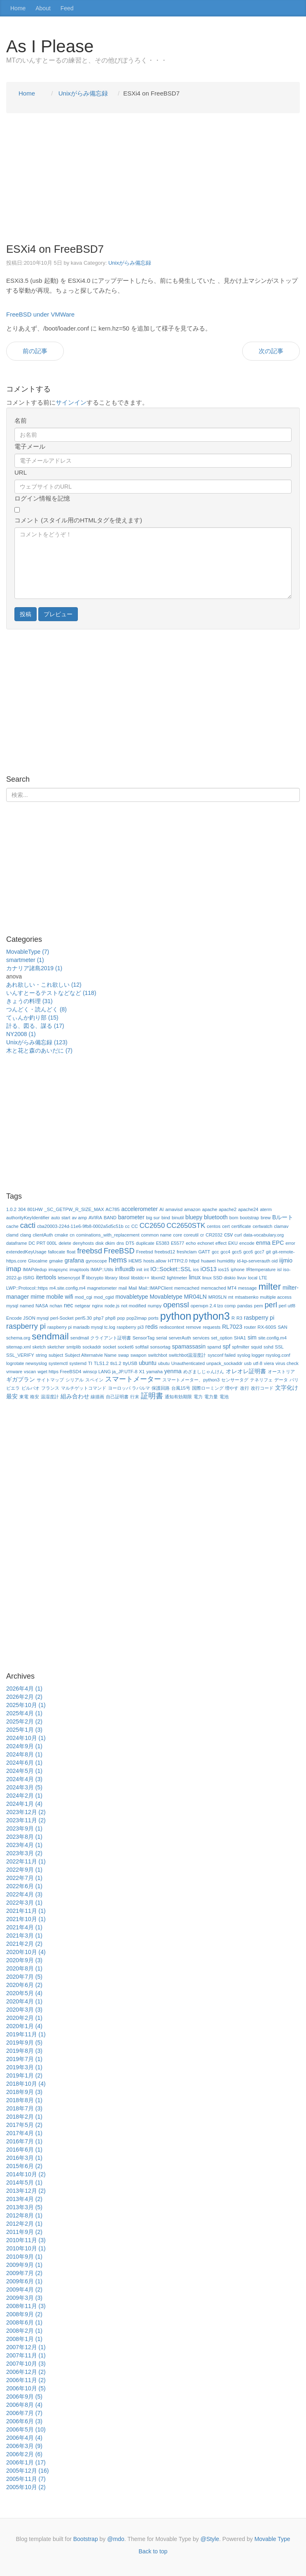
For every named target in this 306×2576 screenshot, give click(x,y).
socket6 (126, 1346)
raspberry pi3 (130, 1327)
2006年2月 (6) (24, 2454)
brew (266, 1217)
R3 (239, 1318)
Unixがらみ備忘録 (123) (37, 1042)
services (201, 1337)
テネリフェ (261, 1379)
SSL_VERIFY (20, 1355)
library (111, 1277)
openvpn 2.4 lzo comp (213, 1305)
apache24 (248, 1209)
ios (196, 1269)
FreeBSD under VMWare (40, 314)
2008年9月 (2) (24, 2314)
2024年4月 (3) (24, 1779)
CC (134, 1226)
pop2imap (136, 1318)
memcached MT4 (218, 1288)
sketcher (56, 1346)
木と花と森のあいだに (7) (39, 1050)
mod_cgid (104, 1297)
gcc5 (237, 1251)
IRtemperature (261, 1269)
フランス (50, 1388)
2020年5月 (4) (24, 1993)
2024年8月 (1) (24, 1754)
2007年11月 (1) (26, 2355)
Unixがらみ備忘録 (129, 263)
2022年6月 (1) (24, 1886)
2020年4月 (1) (24, 2001)
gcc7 (259, 1251)
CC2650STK (185, 1226)
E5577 (177, 1243)
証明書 (152, 1396)
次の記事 (271, 350)
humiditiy (226, 1260)
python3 (211, 1316)
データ (281, 1379)
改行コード (262, 1388)
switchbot (157, 1355)
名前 (20, 420)
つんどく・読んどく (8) (36, 1009)
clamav (281, 1226)
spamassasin (189, 1346)
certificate (241, 1226)
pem (258, 1305)
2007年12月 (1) (26, 2347)
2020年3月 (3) (24, 2009)
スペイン (94, 1379)
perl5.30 (83, 1318)
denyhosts (83, 1243)
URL (20, 472)
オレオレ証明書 (246, 1371)
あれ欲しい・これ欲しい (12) (44, 984)
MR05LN (217, 1297)
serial (161, 1337)
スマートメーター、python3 (191, 1379)
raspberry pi (26, 1326)
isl (279, 1269)
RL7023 (232, 1326)
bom (233, 1217)
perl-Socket (62, 1318)
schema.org (18, 1337)
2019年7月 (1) (24, 2059)
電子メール (29, 446)
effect (221, 1243)
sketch (39, 1346)
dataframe (16, 1243)
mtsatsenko (246, 1297)
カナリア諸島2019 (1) (34, 968)
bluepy (193, 1217)
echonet (205, 1243)
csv (228, 1234)
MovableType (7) (27, 951)
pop (121, 1318)
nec (68, 1305)
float (71, 1251)
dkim (110, 1243)
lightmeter (177, 1277)
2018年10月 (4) (26, 2083)
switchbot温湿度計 (187, 1355)
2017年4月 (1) (24, 2133)
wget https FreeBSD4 (59, 1371)
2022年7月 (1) (24, 1878)
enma (263, 1242)
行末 (134, 1396)
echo (191, 1243)
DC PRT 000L (42, 1243)
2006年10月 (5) (26, 2388)
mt (230, 1297)
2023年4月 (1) (24, 1845)
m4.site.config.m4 (67, 1288)
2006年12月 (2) (26, 2372)
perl (270, 1305)
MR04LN (195, 1296)
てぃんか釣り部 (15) (32, 1017)
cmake (61, 1234)
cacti (27, 1225)
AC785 (112, 1209)
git (268, 1251)
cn (72, 1234)
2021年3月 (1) (24, 1935)
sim (252, 1337)
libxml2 (158, 1277)
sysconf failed (222, 1355)
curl (238, 1234)
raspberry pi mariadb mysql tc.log (81, 1327)
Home (18, 8)
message (247, 1288)
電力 (198, 1396)
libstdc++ (140, 1277)
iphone (238, 1269)
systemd (77, 1363)
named (27, 1305)
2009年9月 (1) (24, 2265)
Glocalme (37, 1260)
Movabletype (165, 1296)
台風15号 (180, 1388)
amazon (192, 1209)
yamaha (154, 1371)
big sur (153, 1217)
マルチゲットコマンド (83, 1388)
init (139, 1269)
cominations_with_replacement (108, 1234)
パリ (294, 1379)
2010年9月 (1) (24, 2256)
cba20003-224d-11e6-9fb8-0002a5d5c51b (80, 1226)
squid (256, 1346)
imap (13, 1269)
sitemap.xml (18, 1346)
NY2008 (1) (21, 1034)
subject (56, 1355)
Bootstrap (85, 2539)
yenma (173, 1371)
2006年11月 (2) (26, 2380)
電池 (224, 1396)
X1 (142, 1371)
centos (213, 1226)
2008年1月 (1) (24, 2339)
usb (248, 1363)
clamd (12, 1234)
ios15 (223, 1269)
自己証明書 (117, 1396)
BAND (110, 1217)
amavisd (173, 1209)
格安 (34, 1396)
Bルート (282, 1217)
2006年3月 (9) (24, 2446)
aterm (266, 1209)
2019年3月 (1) (24, 2067)
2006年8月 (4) (24, 2404)
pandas (244, 1305)
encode (247, 1243)
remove (193, 1327)
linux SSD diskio (219, 1277)
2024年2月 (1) (24, 1795)
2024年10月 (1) (26, 1738)
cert (226, 1226)
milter (269, 1286)
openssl (176, 1305)
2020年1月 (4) (24, 2026)
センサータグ (234, 1379)
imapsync (58, 1269)
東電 (23, 1396)
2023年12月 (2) (26, 1812)
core (177, 1234)
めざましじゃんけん (203, 1371)
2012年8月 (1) (24, 2215)
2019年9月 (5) (24, 2042)
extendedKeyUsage (26, 1251)
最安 (12, 1396)
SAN (282, 1327)
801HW (34, 1209)
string (41, 1355)
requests (211, 1327)
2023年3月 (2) (24, 1853)
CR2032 (214, 1234)
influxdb (125, 1269)
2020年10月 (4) (26, 1952)
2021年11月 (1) (26, 1911)
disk (100, 1243)
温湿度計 (50, 1396)
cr (202, 1234)
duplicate (145, 1243)
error (290, 1243)
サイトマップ (50, 1379)
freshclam (187, 1251)
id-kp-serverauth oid (257, 1260)
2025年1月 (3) (24, 1729)
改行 (244, 1388)
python (176, 1316)
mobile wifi (59, 1296)
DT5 (130, 1243)
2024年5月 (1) (24, 1771)
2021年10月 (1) (26, 1919)
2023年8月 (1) (24, 1836)
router (250, 1327)
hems (118, 1260)
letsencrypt (69, 1277)
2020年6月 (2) (24, 1985)
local (252, 1277)
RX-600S (266, 1327)
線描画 (97, 1396)
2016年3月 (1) (24, 2157)
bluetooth (216, 1217)
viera (269, 1363)
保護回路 (161, 1388)
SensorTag (143, 1337)
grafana (74, 1260)
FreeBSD (119, 1251)
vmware (14, 1371)
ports (153, 1318)
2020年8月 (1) (24, 1968)
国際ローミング (208, 1388)
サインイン (71, 402)
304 (22, 1209)
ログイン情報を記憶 (42, 498)
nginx (97, 1305)
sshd (268, 1346)
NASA (41, 1305)
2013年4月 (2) (24, 2199)
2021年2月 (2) (24, 1943)
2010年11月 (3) (26, 2240)
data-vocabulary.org (263, 1234)
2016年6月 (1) (24, 2149)
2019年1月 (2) (24, 2075)
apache (209, 1209)
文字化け (286, 1387)
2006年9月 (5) (24, 2396)
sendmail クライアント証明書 (100, 1337)
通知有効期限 (178, 1396)
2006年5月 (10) (26, 2429)
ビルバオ (30, 1388)
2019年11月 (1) (26, 2034)
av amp (79, 1217)
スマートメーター (133, 1379)
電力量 (211, 1396)
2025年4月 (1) (24, 1713)
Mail (132, 1288)
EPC (278, 1242)
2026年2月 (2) (24, 1696)
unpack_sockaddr (224, 1363)
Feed (67, 8)
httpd (194, 1260)
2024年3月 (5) (24, 1787)
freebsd (89, 1251)
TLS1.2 (101, 1363)
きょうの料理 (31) (29, 1001)
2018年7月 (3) (24, 2108)
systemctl (58, 1363)
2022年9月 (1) (24, 1869)
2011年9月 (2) (24, 2232)
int (146, 1269)
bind (165, 1217)
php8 (110, 1318)
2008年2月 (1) (24, 2330)
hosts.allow (154, 1260)
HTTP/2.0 (177, 1260)
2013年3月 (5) (24, 2207)
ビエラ (13, 1388)
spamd (214, 1346)
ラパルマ (141, 1388)
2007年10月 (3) (26, 2363)
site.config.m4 (272, 1337)
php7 (98, 1318)
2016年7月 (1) (24, 2141)
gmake (56, 1260)
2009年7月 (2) (24, 2273)
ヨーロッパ (119, 1388)
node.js (112, 1305)
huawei (208, 1260)
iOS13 (209, 1269)
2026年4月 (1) (24, 1688)
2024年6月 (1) (24, 1762)
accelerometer (139, 1209)
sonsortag (160, 1346)
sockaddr (91, 1346)
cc (127, 1226)
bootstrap (249, 1217)
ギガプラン (20, 1379)
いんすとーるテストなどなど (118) (51, 993)
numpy (155, 1305)
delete (64, 1243)
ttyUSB (130, 1363)
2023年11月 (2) (26, 1820)
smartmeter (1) (25, 960)
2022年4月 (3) (24, 1894)
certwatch (262, 1226)
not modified (133, 1305)
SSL (279, 1346)
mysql (12, 1305)
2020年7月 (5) (24, 1976)
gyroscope (96, 1260)
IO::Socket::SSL (171, 1269)
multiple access (275, 1297)
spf (227, 1346)
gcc (215, 1251)
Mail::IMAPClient (155, 1288)
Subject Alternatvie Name (91, 1355)
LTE (263, 1277)
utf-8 (257, 1363)
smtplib (73, 1346)
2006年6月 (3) (24, 2421)
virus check (287, 1363)
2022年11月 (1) (26, 1861)
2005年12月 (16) (27, 2470)
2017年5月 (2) (24, 2125)
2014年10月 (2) (26, 2174)
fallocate (56, 1251)
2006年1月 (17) (26, 2462)
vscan (30, 1371)
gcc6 (248, 1251)
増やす (231, 1388)
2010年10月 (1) (26, 2248)
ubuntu (148, 1363)
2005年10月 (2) (26, 2487)
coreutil (191, 1234)
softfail (141, 1346)
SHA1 (240, 1337)
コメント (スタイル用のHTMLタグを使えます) (78, 520)
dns (120, 1243)
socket (109, 1346)
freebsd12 (164, 1251)
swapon (139, 1355)
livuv (241, 1277)
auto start (60, 1217)
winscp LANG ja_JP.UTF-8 (110, 1371)
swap (123, 1355)
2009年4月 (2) (24, 2289)
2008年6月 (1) (24, 2322)
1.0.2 (11, 1209)
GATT (204, 1251)
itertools (46, 1277)
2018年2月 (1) (24, 2116)
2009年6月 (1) (24, 2281)
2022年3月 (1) (24, 1902)
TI (90, 1363)
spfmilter (240, 1346)
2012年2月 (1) (24, 2223)
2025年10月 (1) (26, 1705)
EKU (233, 1243)
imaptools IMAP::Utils (91, 1269)
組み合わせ (75, 1396)
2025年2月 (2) (24, 1721)
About (43, 8)
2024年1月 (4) (24, 1803)
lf (83, 1277)
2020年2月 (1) (24, 2018)
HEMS (135, 1260)
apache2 (227, 1209)
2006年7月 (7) (24, 2413)
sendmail (50, 1336)
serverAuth (180, 1337)
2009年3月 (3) (24, 2297)
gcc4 (226, 1251)
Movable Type (272, 2539)
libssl (124, 1277)
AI (161, 1209)
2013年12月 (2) (26, 2190)
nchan (56, 1305)
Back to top (152, 2551)
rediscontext (171, 1327)
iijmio (285, 1260)
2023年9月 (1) (24, 1828)
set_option (222, 1337)
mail (123, 1288)
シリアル (74, 1379)
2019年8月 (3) (24, 2050)
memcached (186, 1288)
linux (195, 1277)
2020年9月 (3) (24, 1960)
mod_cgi (83, 1297)
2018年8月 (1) (24, 2100)
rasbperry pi (259, 1317)
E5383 (162, 1243)
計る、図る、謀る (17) (35, 1025)
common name (156, 1234)
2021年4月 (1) (24, 1927)
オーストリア (281, 1371)
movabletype (131, 1296)
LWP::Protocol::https (27, 1288)
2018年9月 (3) (24, 2092)
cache (12, 1226)
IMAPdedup (35, 1269)
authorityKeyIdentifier (27, 1217)
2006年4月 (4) (24, 2437)
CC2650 (152, 1226)
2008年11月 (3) (26, 2306)
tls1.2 (115, 1363)
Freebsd (144, 1251)
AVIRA (95, 1217)
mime (37, 1296)
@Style (210, 2539)
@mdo (115, 2539)
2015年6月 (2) (24, 2166)
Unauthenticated (188, 1363)
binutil (178, 1217)
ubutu (164, 1363)
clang (25, 1234)
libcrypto (94, 1277)
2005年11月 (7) (26, 2479)
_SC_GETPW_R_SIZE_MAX (74, 1209)
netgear (82, 1305)
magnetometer (102, 1288)
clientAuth (43, 1234)
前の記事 (35, 350)
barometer (131, 1217)
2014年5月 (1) (24, 2182)
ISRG (28, 1277)
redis (151, 1326)
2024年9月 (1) (24, 1746)
